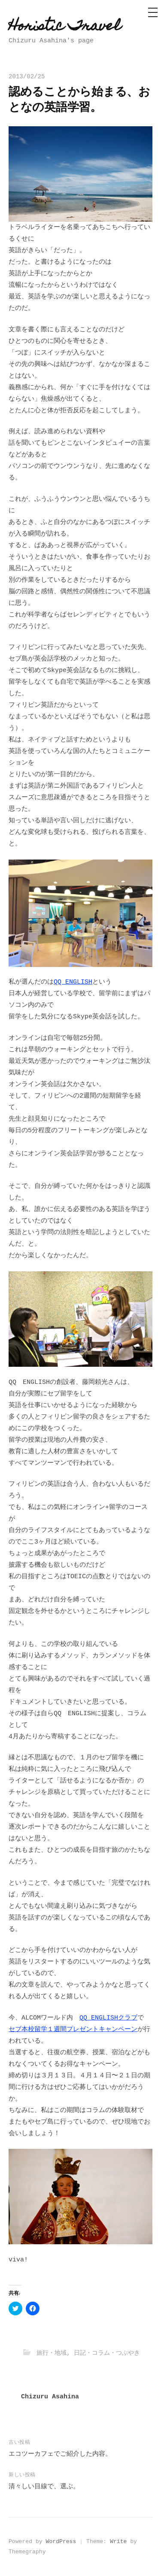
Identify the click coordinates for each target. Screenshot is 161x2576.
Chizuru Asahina (50, 2396)
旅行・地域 (51, 2353)
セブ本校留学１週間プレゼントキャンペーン (73, 2029)
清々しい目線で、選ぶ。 (44, 2486)
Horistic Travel (65, 27)
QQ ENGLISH (73, 982)
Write (118, 2541)
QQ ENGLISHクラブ (108, 2018)
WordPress (61, 2541)
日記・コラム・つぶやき (107, 2353)
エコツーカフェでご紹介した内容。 (60, 2454)
